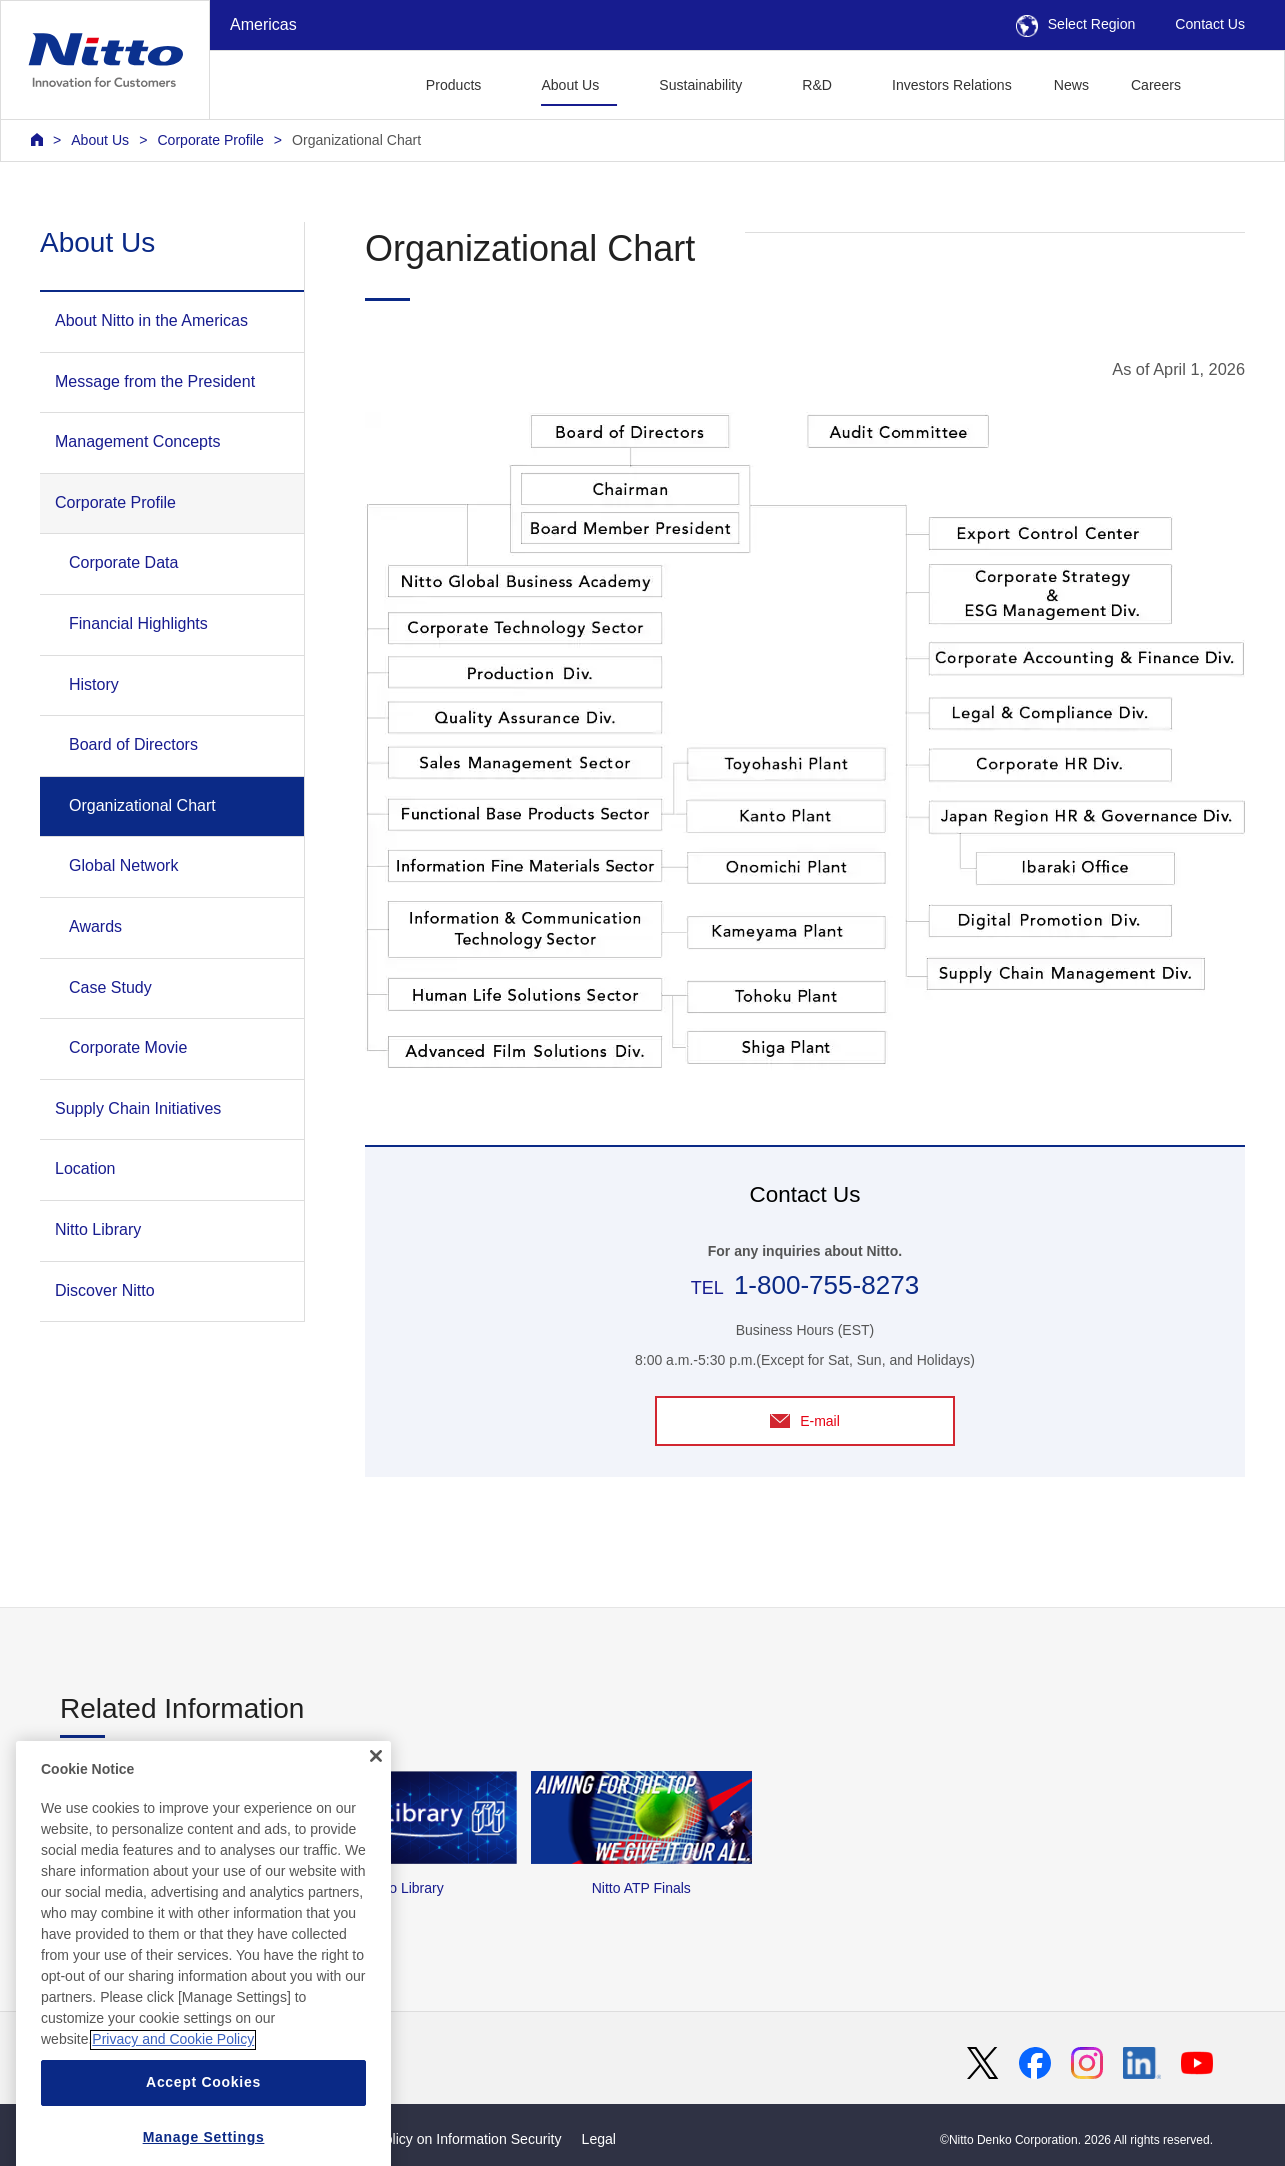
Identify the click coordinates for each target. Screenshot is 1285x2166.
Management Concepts (137, 441)
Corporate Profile (210, 140)
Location (85, 1168)
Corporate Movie (128, 1047)
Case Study (110, 987)
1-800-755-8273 (826, 1285)
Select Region (1076, 24)
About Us (100, 140)
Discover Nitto (105, 1290)
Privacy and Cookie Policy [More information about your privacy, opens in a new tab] (173, 2085)
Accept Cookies (203, 2128)
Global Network (123, 865)
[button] (1233, 82)
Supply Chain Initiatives (138, 1108)
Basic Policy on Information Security (449, 2139)
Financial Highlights (138, 623)
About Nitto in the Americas (151, 320)
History (94, 684)
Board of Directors (133, 744)
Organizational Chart (356, 140)
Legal (599, 2139)
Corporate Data (123, 562)
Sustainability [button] (700, 85)
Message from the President (155, 381)
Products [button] (454, 85)
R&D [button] (817, 85)
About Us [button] (570, 85)
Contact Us (1210, 24)
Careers (1156, 85)
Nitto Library (98, 1229)
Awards (95, 926)
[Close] (376, 1801)
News (1071, 85)
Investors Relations (952, 85)
